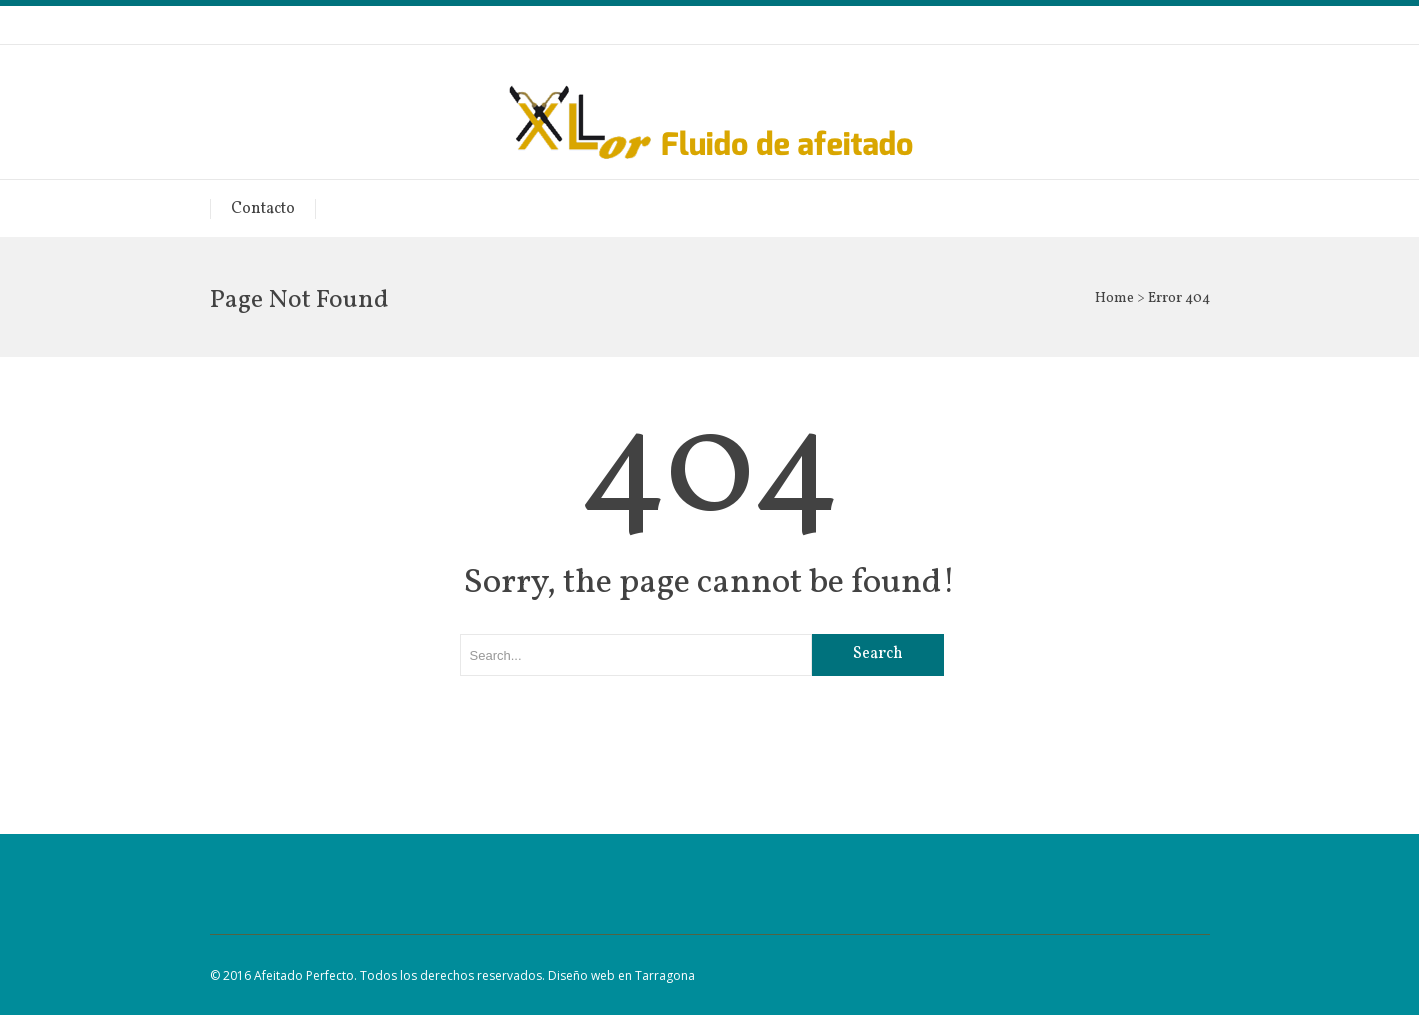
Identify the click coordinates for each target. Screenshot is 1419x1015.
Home (1114, 298)
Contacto (263, 209)
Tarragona (665, 975)
